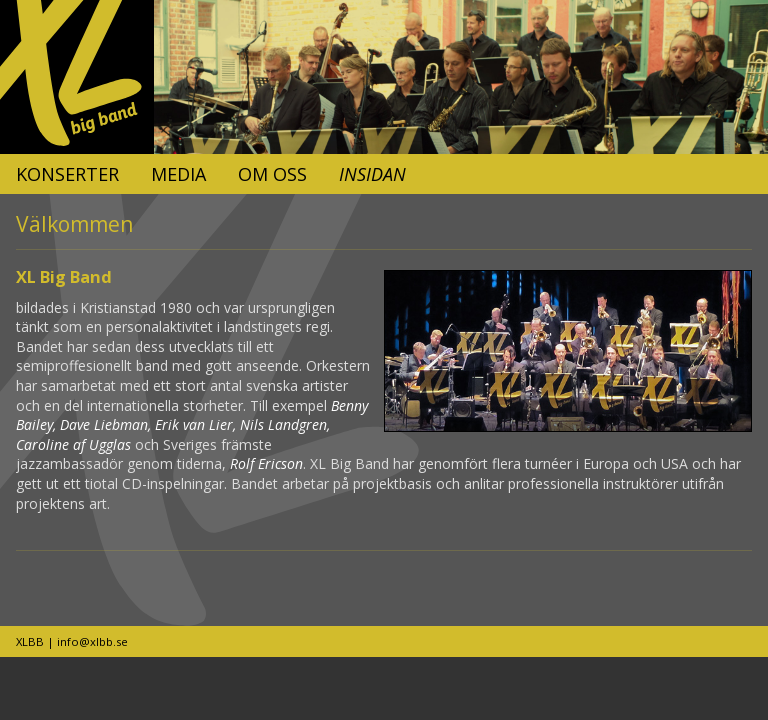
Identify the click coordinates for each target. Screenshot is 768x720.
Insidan (372, 174)
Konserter (67, 174)
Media (178, 174)
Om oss (272, 174)
